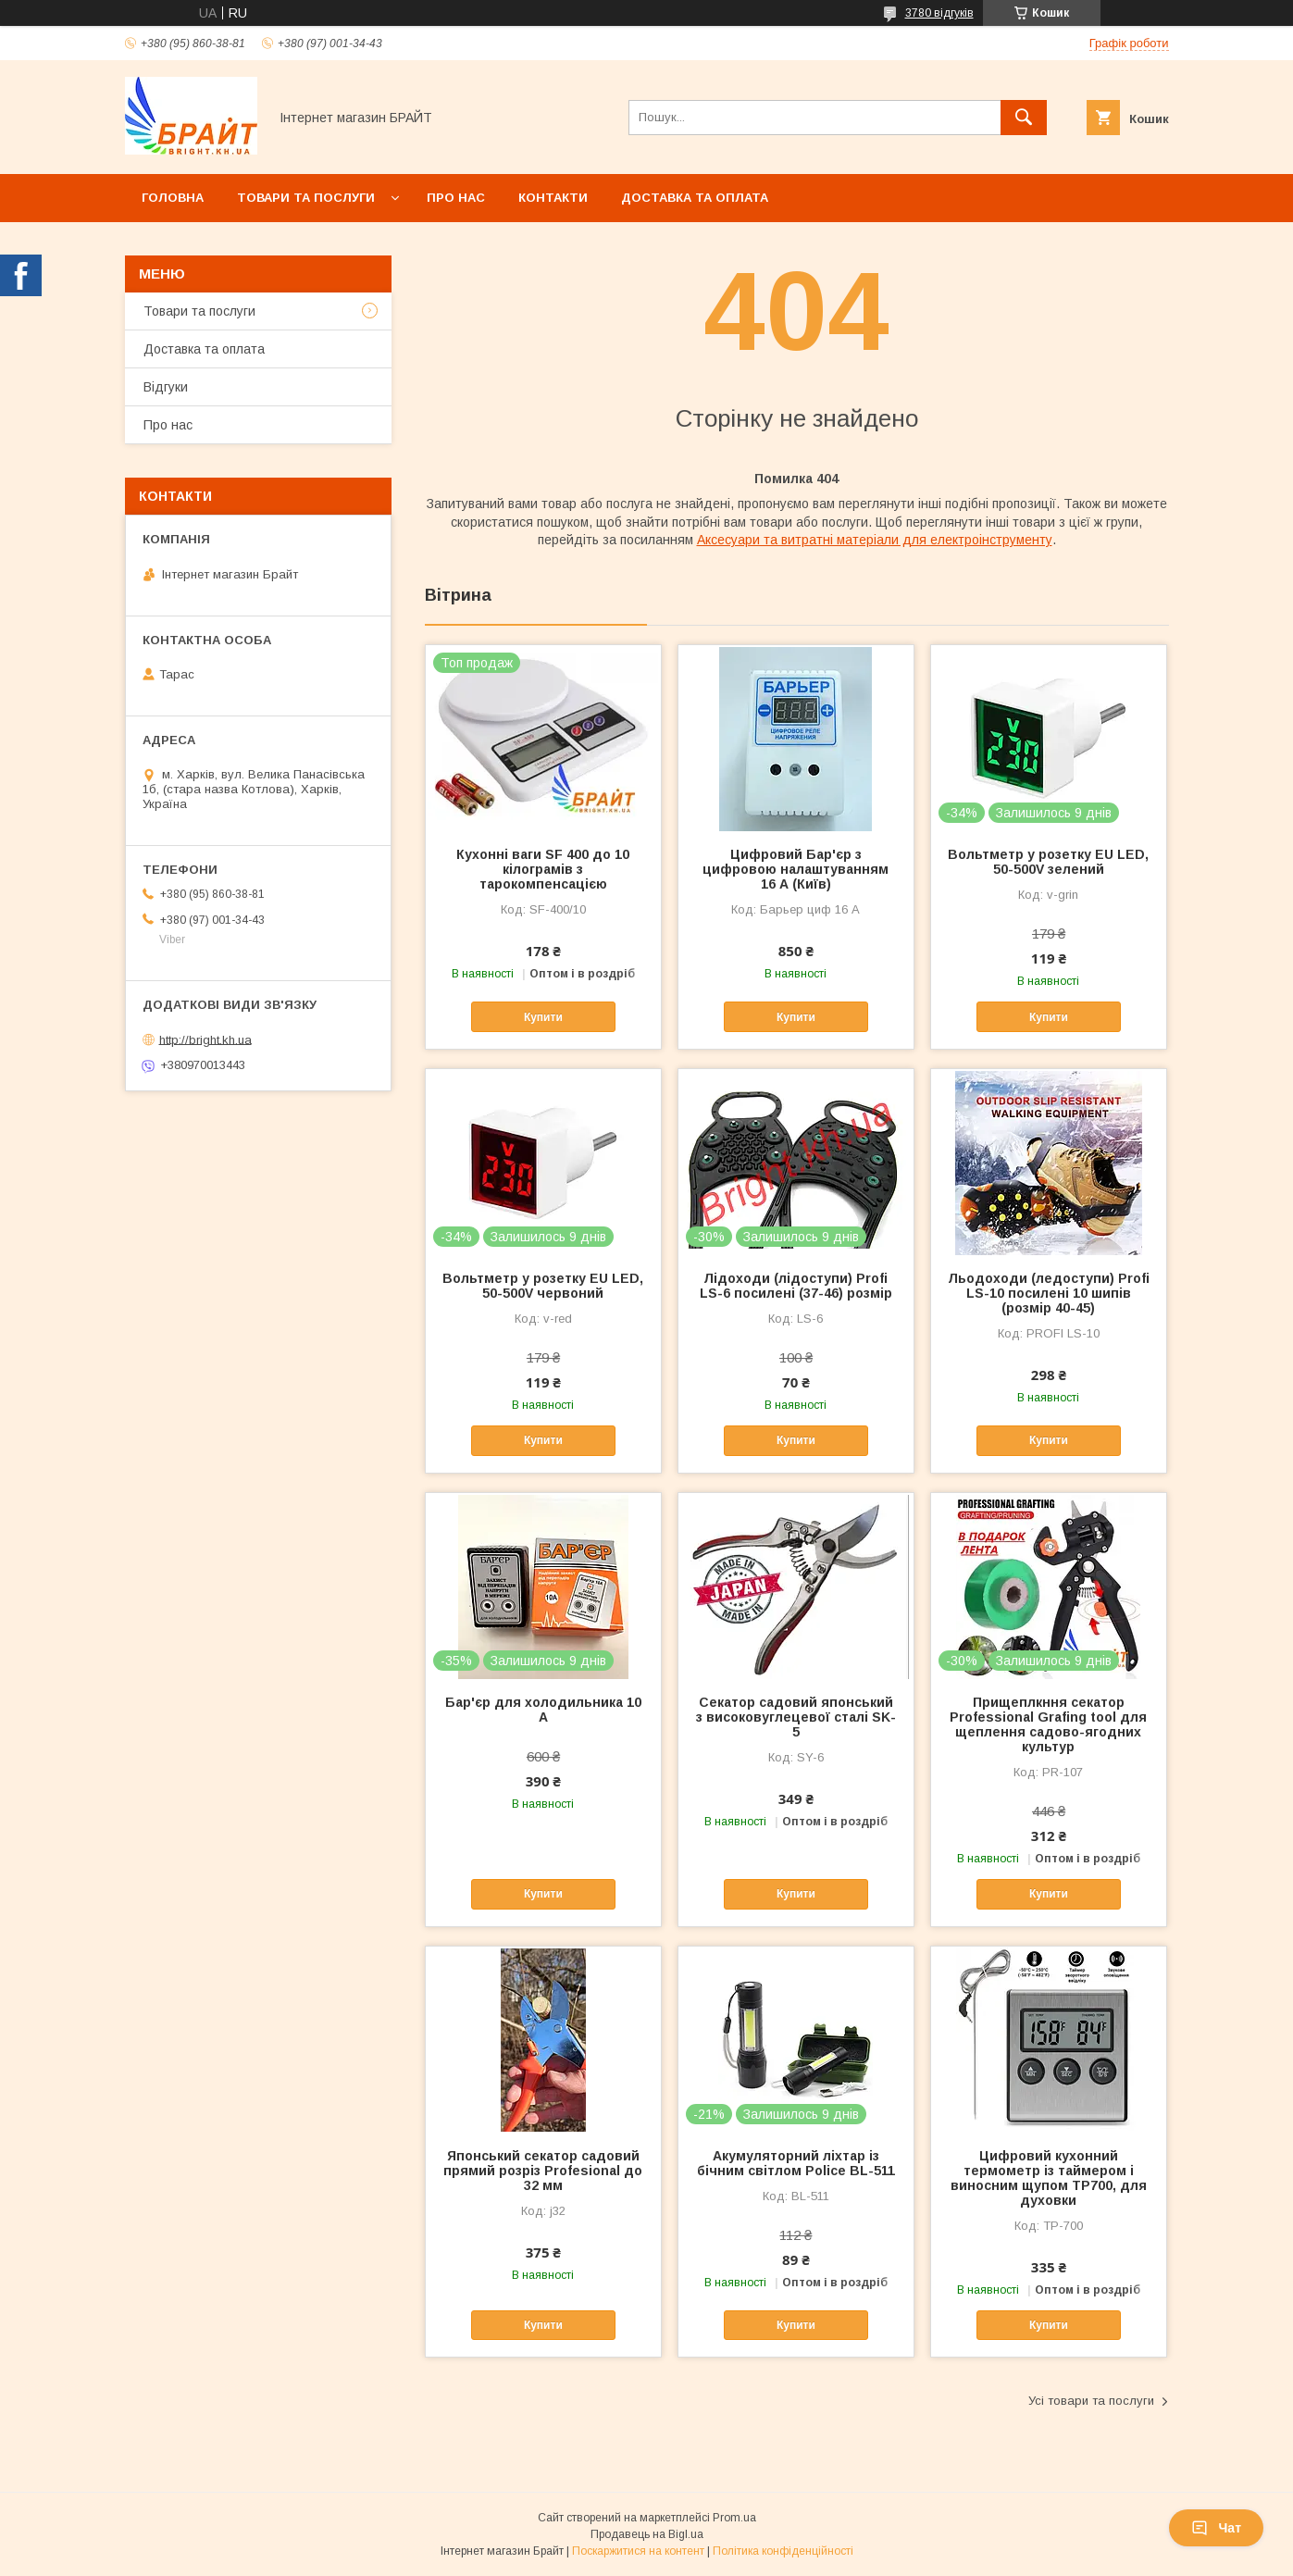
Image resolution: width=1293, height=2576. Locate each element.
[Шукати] (1024, 117)
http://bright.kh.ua (205, 1039)
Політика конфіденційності (783, 2551)
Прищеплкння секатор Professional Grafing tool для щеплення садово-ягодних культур (1048, 1724)
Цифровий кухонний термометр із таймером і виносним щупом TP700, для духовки (1049, 2178)
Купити (543, 1017)
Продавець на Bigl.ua (647, 2534)
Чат (1216, 2528)
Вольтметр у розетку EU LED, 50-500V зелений (1048, 862)
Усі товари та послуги (1091, 2401)
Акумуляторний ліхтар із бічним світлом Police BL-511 (796, 2163)
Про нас (456, 198)
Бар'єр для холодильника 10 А (543, 1709)
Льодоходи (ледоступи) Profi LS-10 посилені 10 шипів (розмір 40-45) (1049, 1293)
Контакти (553, 198)
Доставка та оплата (694, 198)
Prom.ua (734, 2517)
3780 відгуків (939, 12)
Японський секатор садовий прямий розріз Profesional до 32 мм (542, 2170)
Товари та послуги (306, 198)
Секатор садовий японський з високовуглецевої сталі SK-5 (796, 1717)
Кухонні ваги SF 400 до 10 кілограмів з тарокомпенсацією (542, 869)
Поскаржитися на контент (638, 2551)
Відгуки (165, 387)
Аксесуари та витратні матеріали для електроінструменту (874, 539)
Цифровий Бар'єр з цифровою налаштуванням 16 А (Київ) (795, 869)
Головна (173, 198)
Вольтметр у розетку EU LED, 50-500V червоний (542, 1285)
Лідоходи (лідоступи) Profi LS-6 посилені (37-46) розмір (796, 1285)
